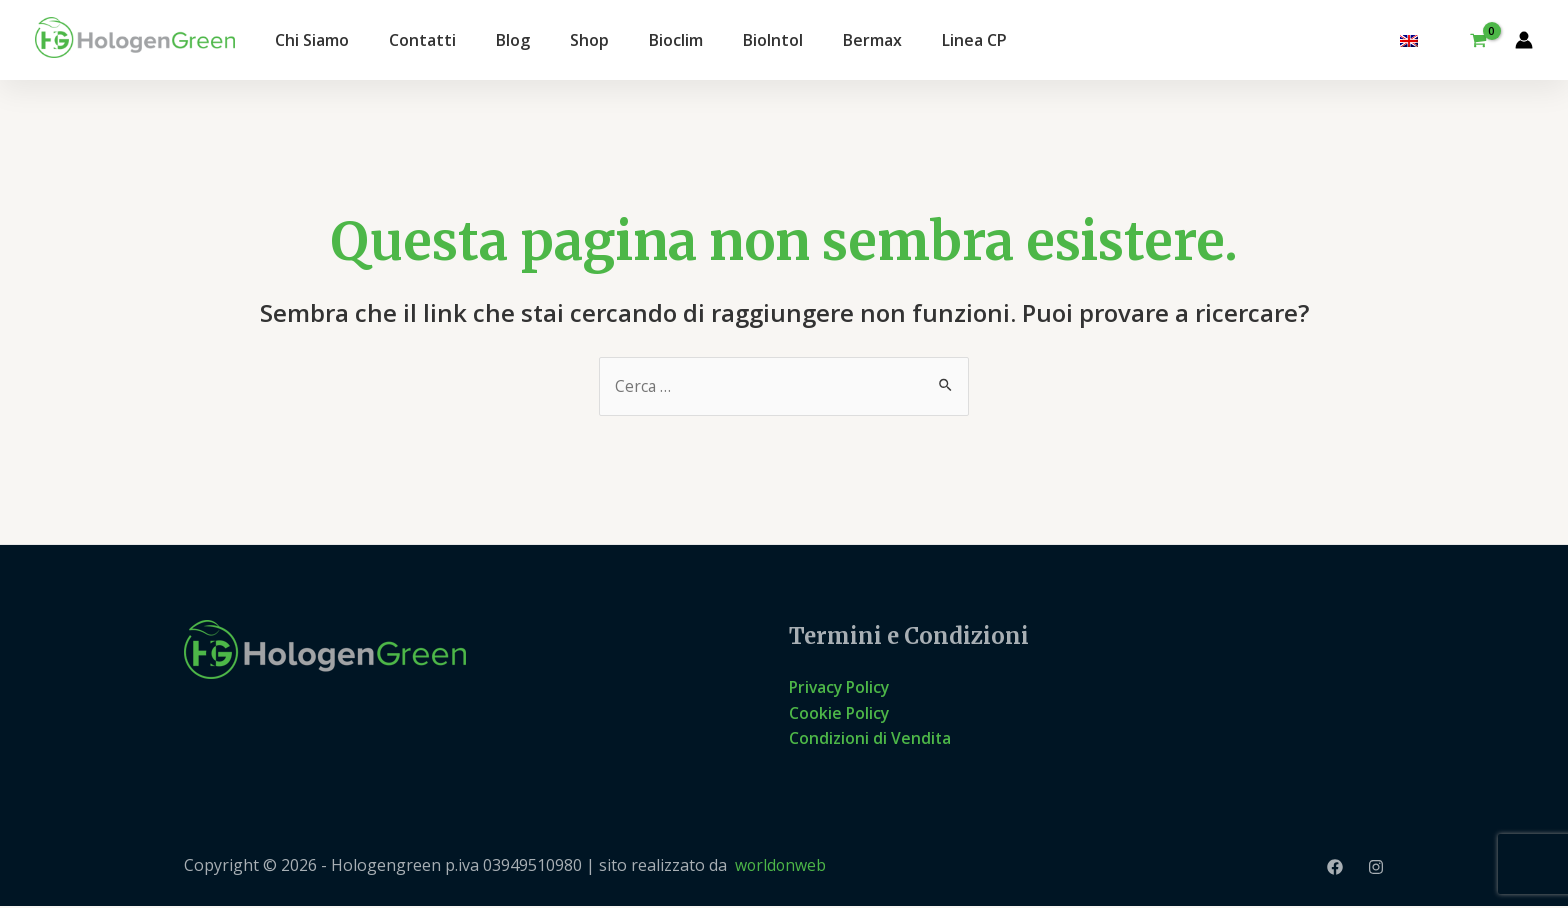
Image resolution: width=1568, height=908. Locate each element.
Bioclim (676, 40)
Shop (589, 40)
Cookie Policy (840, 713)
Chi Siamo (312, 40)
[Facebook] (1335, 868)
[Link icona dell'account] (1524, 40)
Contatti (422, 40)
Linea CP (974, 40)
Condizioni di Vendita (870, 739)
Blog (513, 40)
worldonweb (781, 867)
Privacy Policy (841, 688)
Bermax (872, 40)
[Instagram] (1376, 868)
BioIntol (773, 40)
